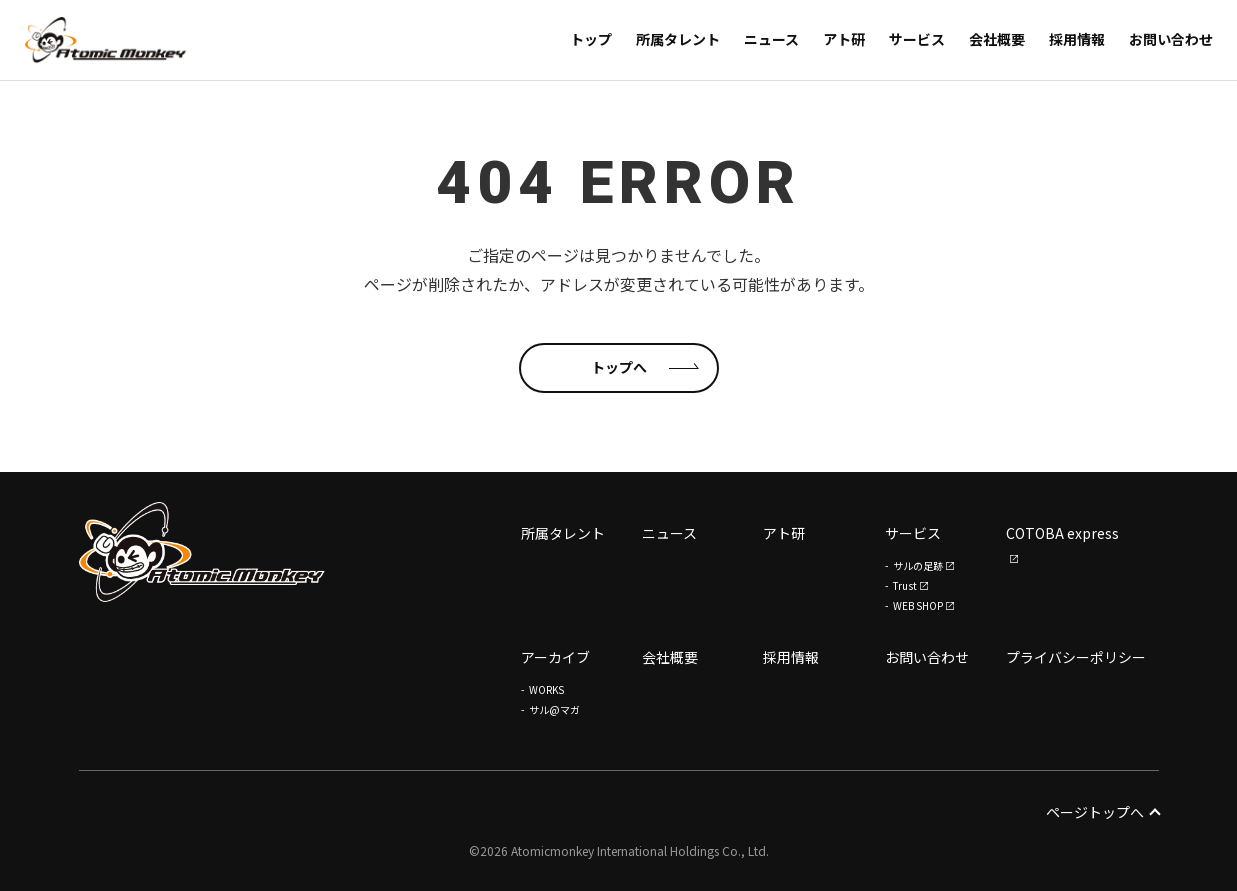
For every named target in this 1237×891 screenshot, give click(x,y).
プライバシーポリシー (1076, 657)
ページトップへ (1102, 812)
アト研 (784, 534)
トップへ (619, 367)
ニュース (669, 534)
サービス (913, 534)
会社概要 (670, 657)
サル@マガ (554, 709)
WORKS (546, 689)
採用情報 (791, 657)
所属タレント (563, 534)
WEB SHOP (918, 605)
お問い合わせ (927, 657)
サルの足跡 (918, 565)
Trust (905, 585)
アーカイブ (555, 657)
